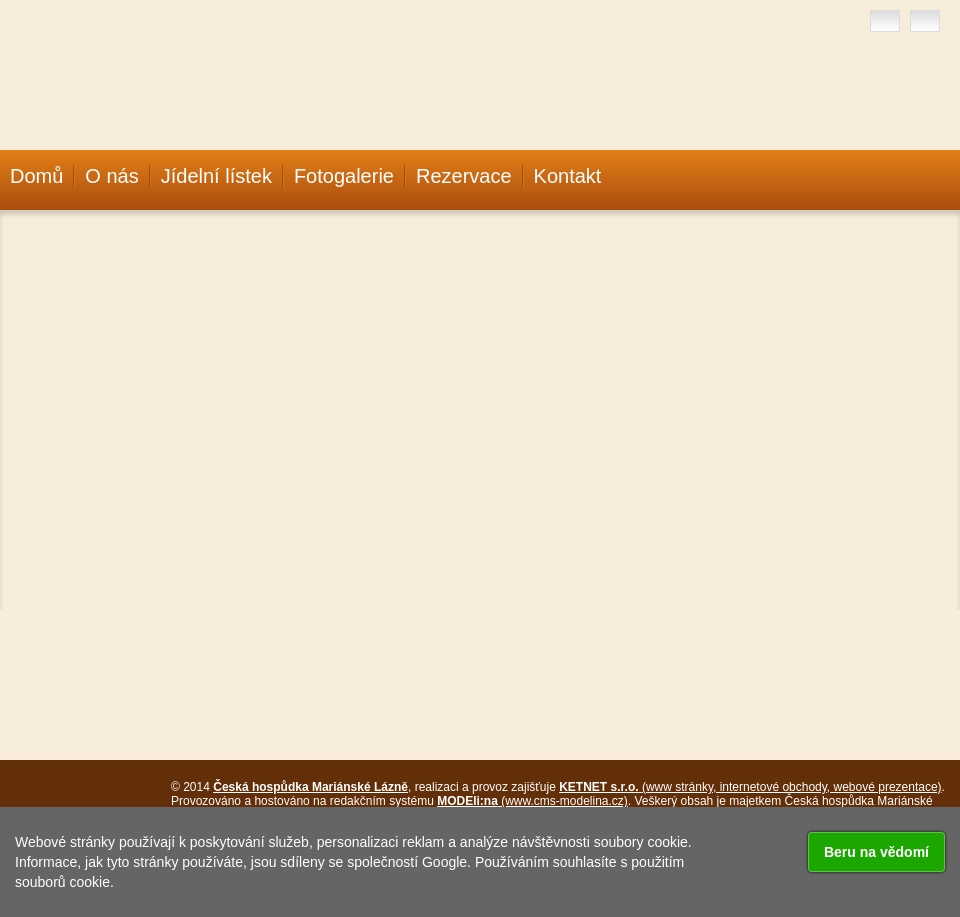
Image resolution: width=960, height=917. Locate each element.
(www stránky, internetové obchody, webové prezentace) (750, 787)
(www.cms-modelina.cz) (532, 801)
